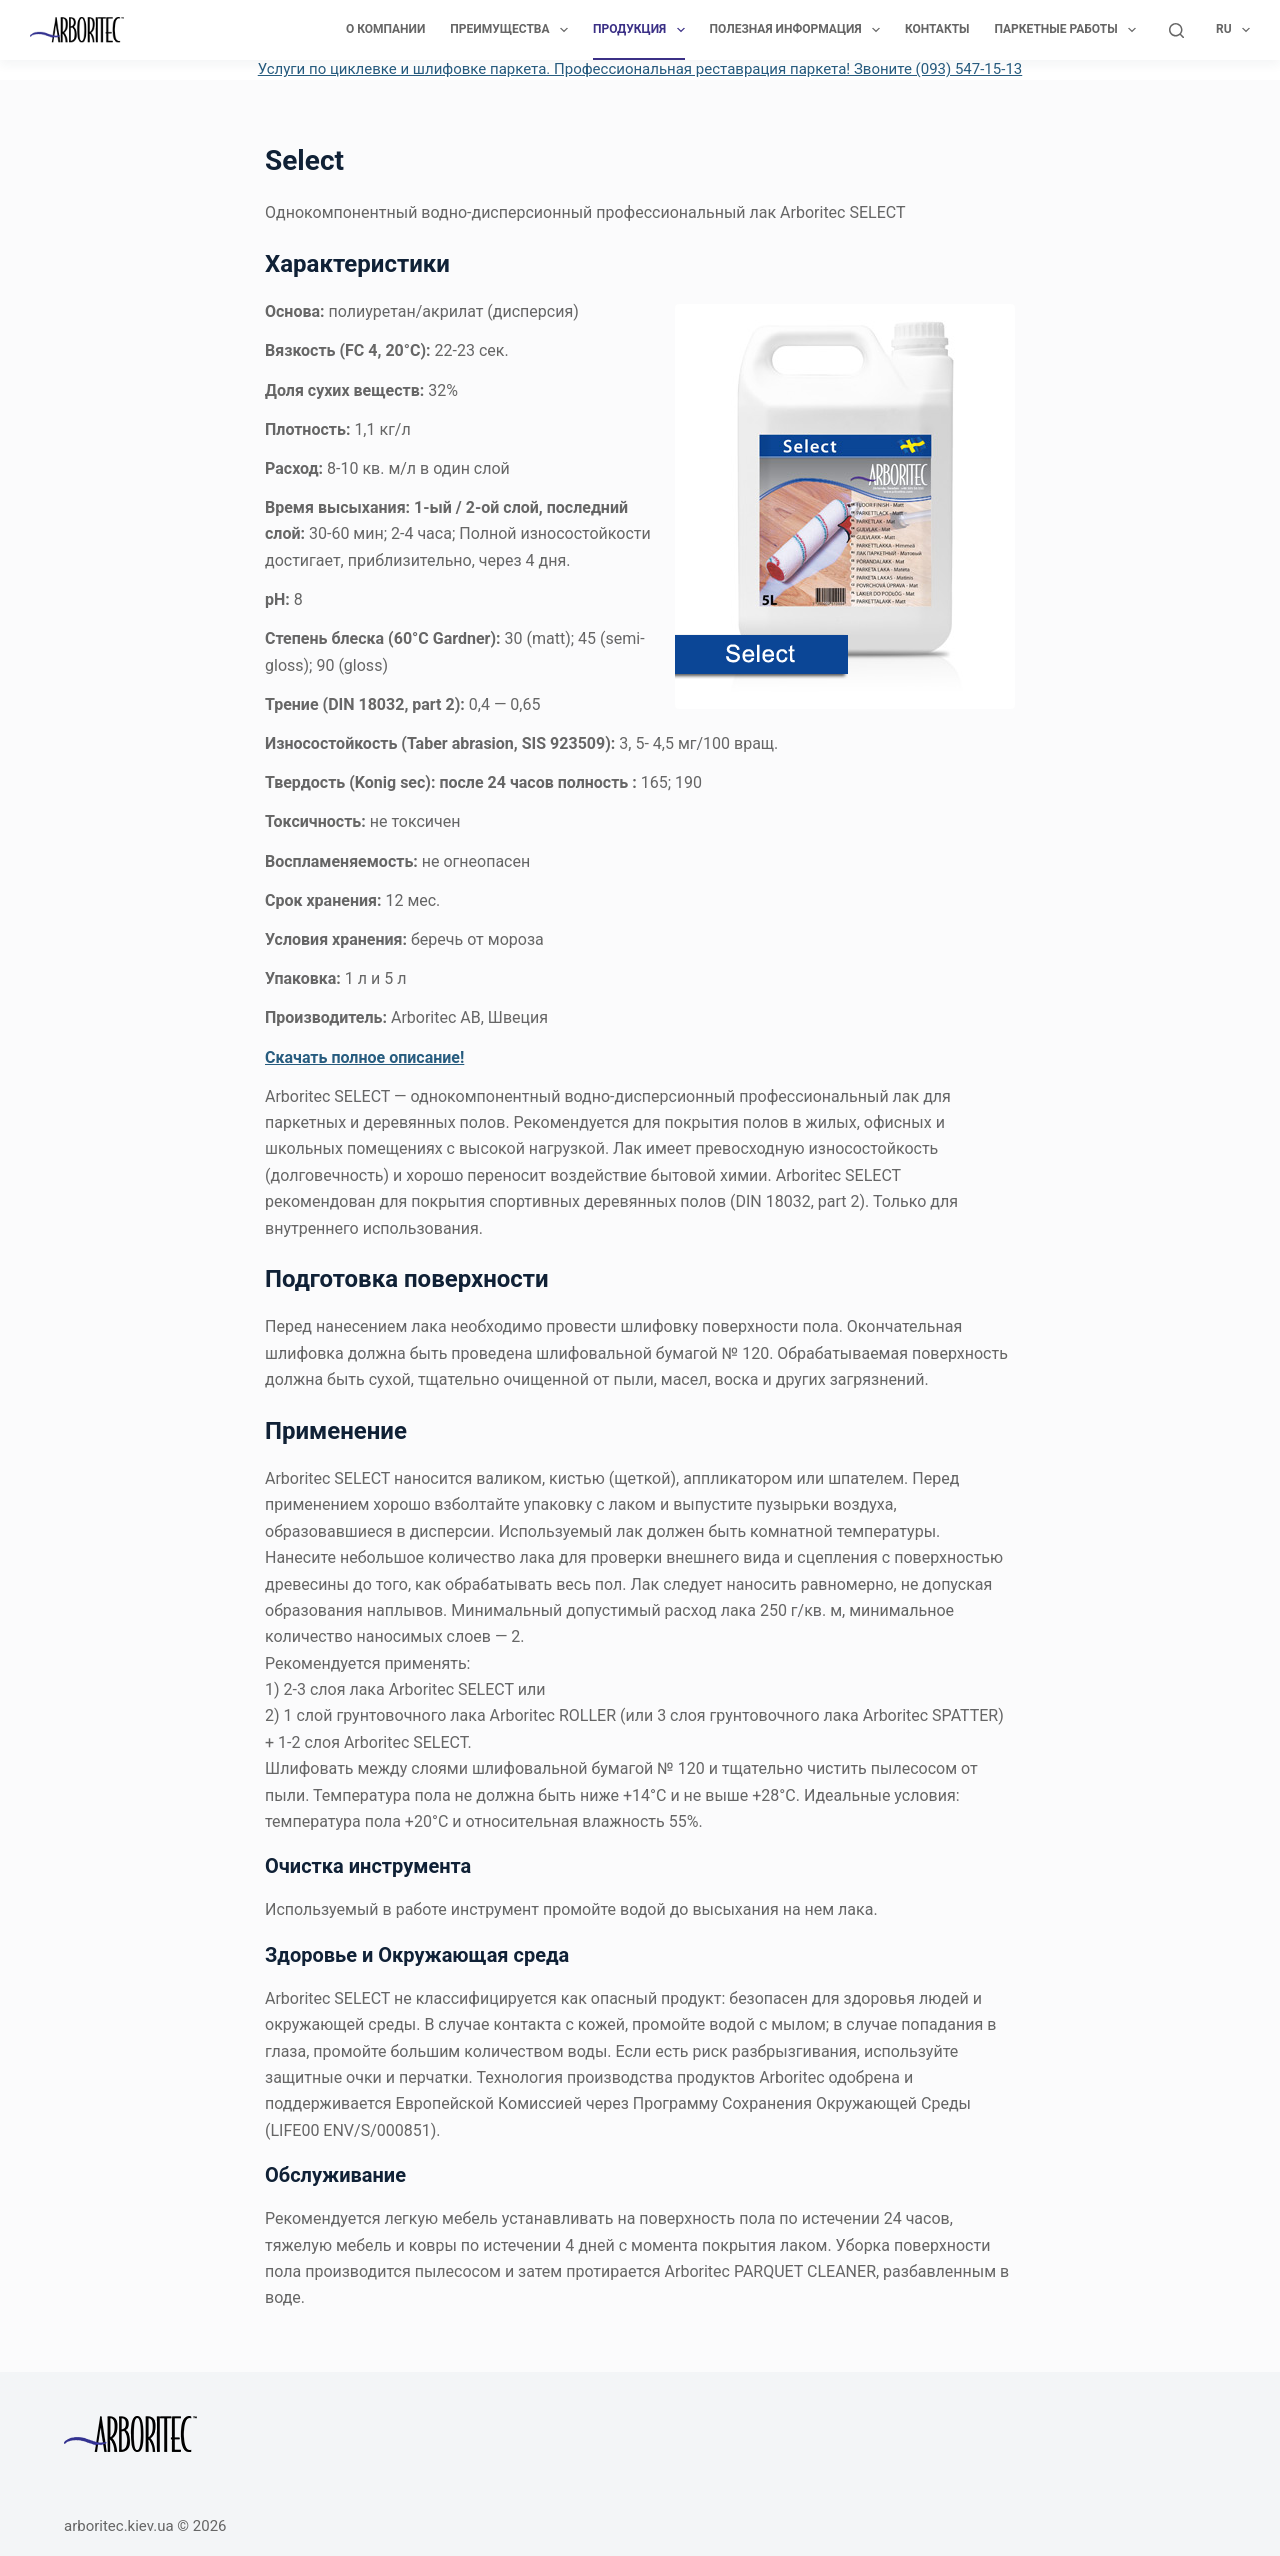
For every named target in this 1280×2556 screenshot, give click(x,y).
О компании (385, 29)
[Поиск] (1176, 30)
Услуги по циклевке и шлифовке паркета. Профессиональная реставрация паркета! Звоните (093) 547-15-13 (640, 69)
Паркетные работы (1069, 30)
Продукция (643, 30)
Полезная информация (799, 30)
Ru (1233, 30)
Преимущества (513, 30)
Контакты (937, 29)
